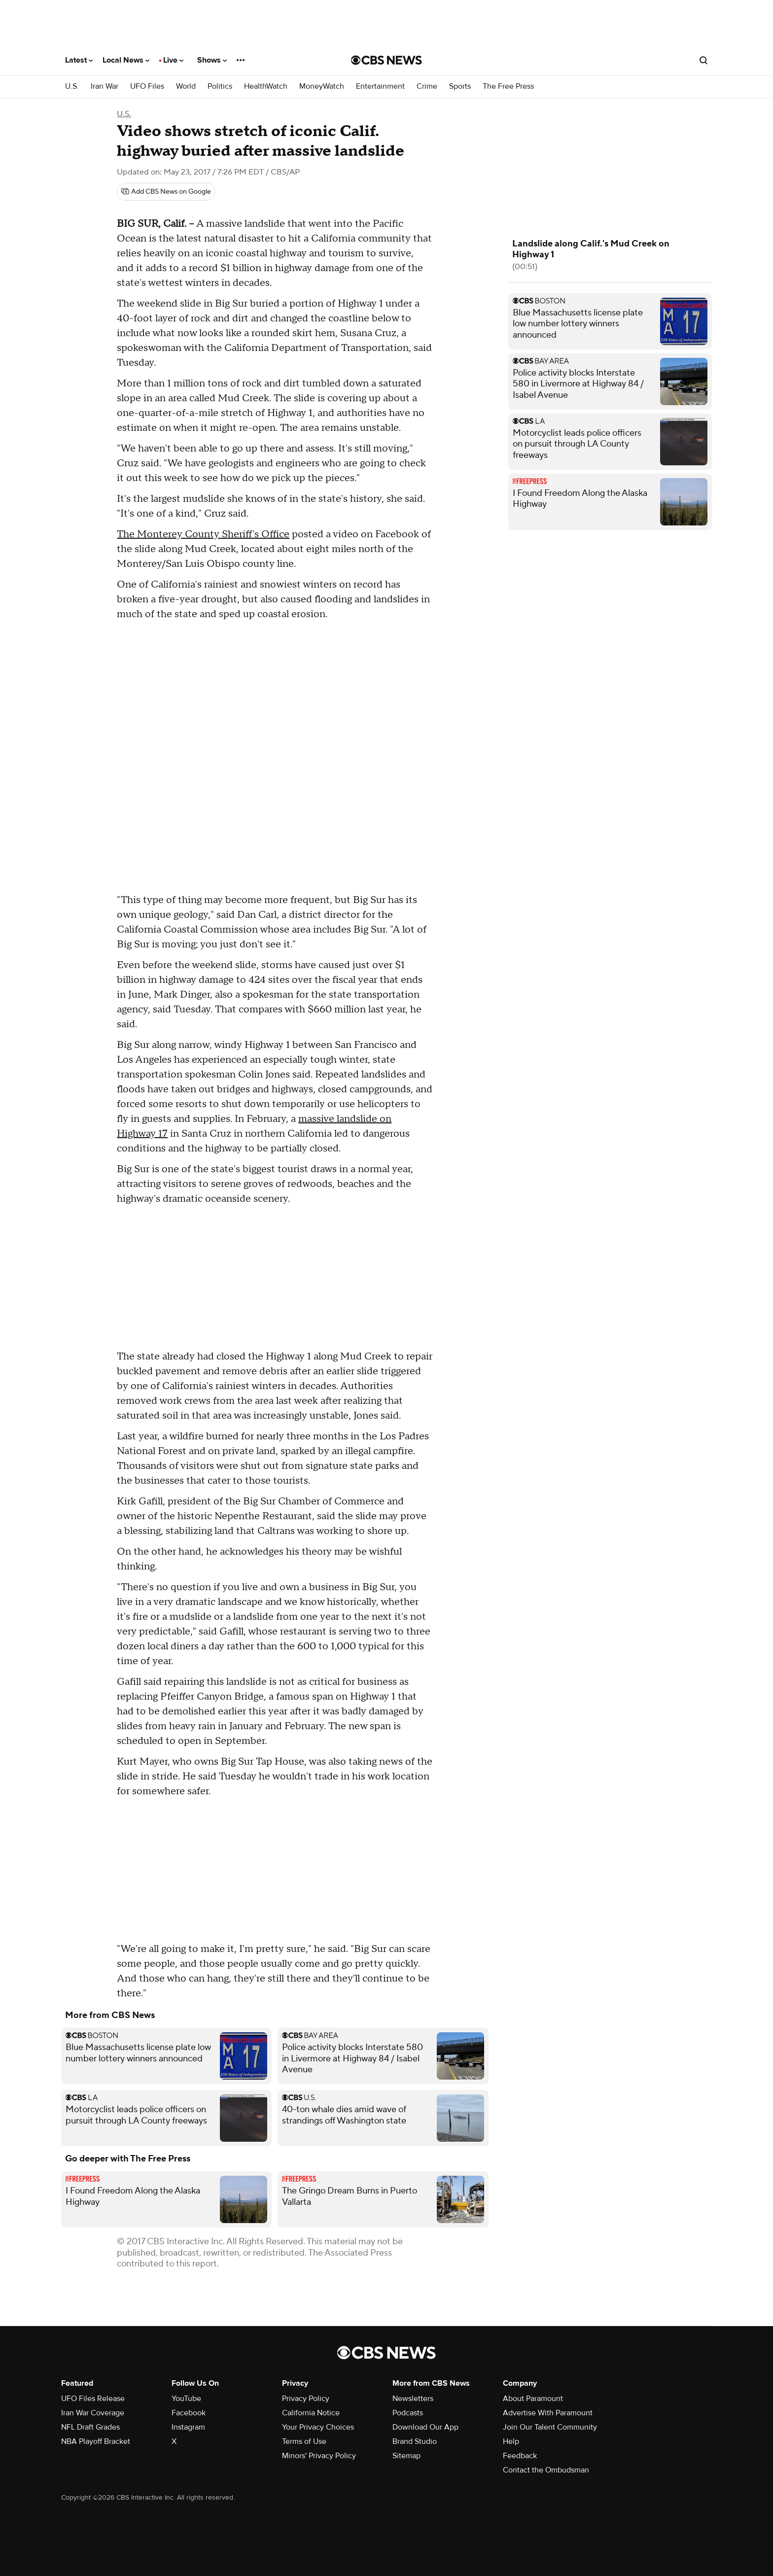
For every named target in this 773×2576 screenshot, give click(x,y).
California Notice (311, 2413)
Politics (220, 86)
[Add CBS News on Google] (166, 192)
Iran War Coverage (92, 2413)
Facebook (189, 2413)
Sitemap (406, 2456)
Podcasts (407, 2413)
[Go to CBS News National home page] (386, 60)
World (186, 86)
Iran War (104, 86)
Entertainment (380, 86)
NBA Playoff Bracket (95, 2441)
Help (511, 2441)
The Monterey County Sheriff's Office (203, 534)
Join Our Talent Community (550, 2427)
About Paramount (533, 2398)
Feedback (520, 2456)
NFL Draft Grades (90, 2427)
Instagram (188, 2427)
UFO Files (147, 86)
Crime (427, 86)
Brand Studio (414, 2441)
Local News (126, 60)
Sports (460, 86)
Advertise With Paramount (548, 2413)
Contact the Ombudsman (546, 2470)
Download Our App (425, 2427)
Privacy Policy (305, 2398)
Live (173, 60)
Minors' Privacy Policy (319, 2456)
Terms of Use (304, 2441)
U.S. (72, 86)
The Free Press (508, 86)
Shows (212, 60)
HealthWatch (265, 86)
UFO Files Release (93, 2398)
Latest (79, 60)
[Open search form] (703, 60)
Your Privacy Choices (318, 2427)
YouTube (186, 2398)
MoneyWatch (321, 86)
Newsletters (412, 2398)
